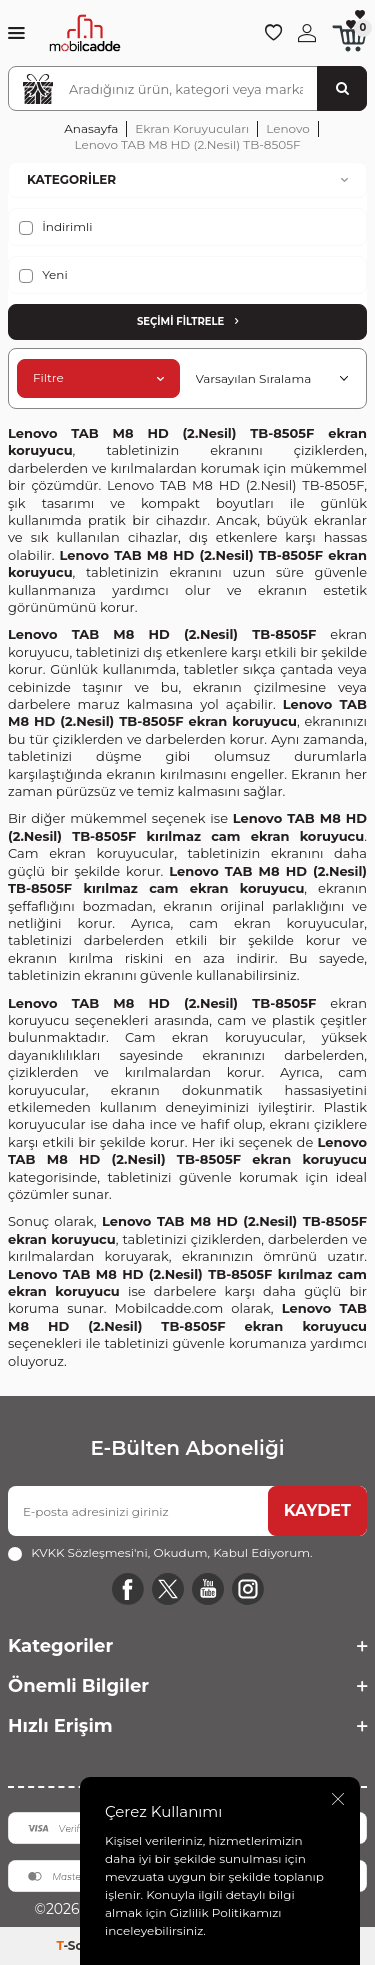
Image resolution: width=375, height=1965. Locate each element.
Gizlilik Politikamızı (226, 1912)
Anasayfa (91, 128)
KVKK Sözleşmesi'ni (89, 1552)
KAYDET (317, 1510)
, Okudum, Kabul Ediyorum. (160, 1553)
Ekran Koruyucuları (192, 128)
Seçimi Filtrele (187, 321)
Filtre (98, 377)
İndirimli (55, 227)
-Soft (76, 1945)
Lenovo (288, 128)
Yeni (43, 275)
